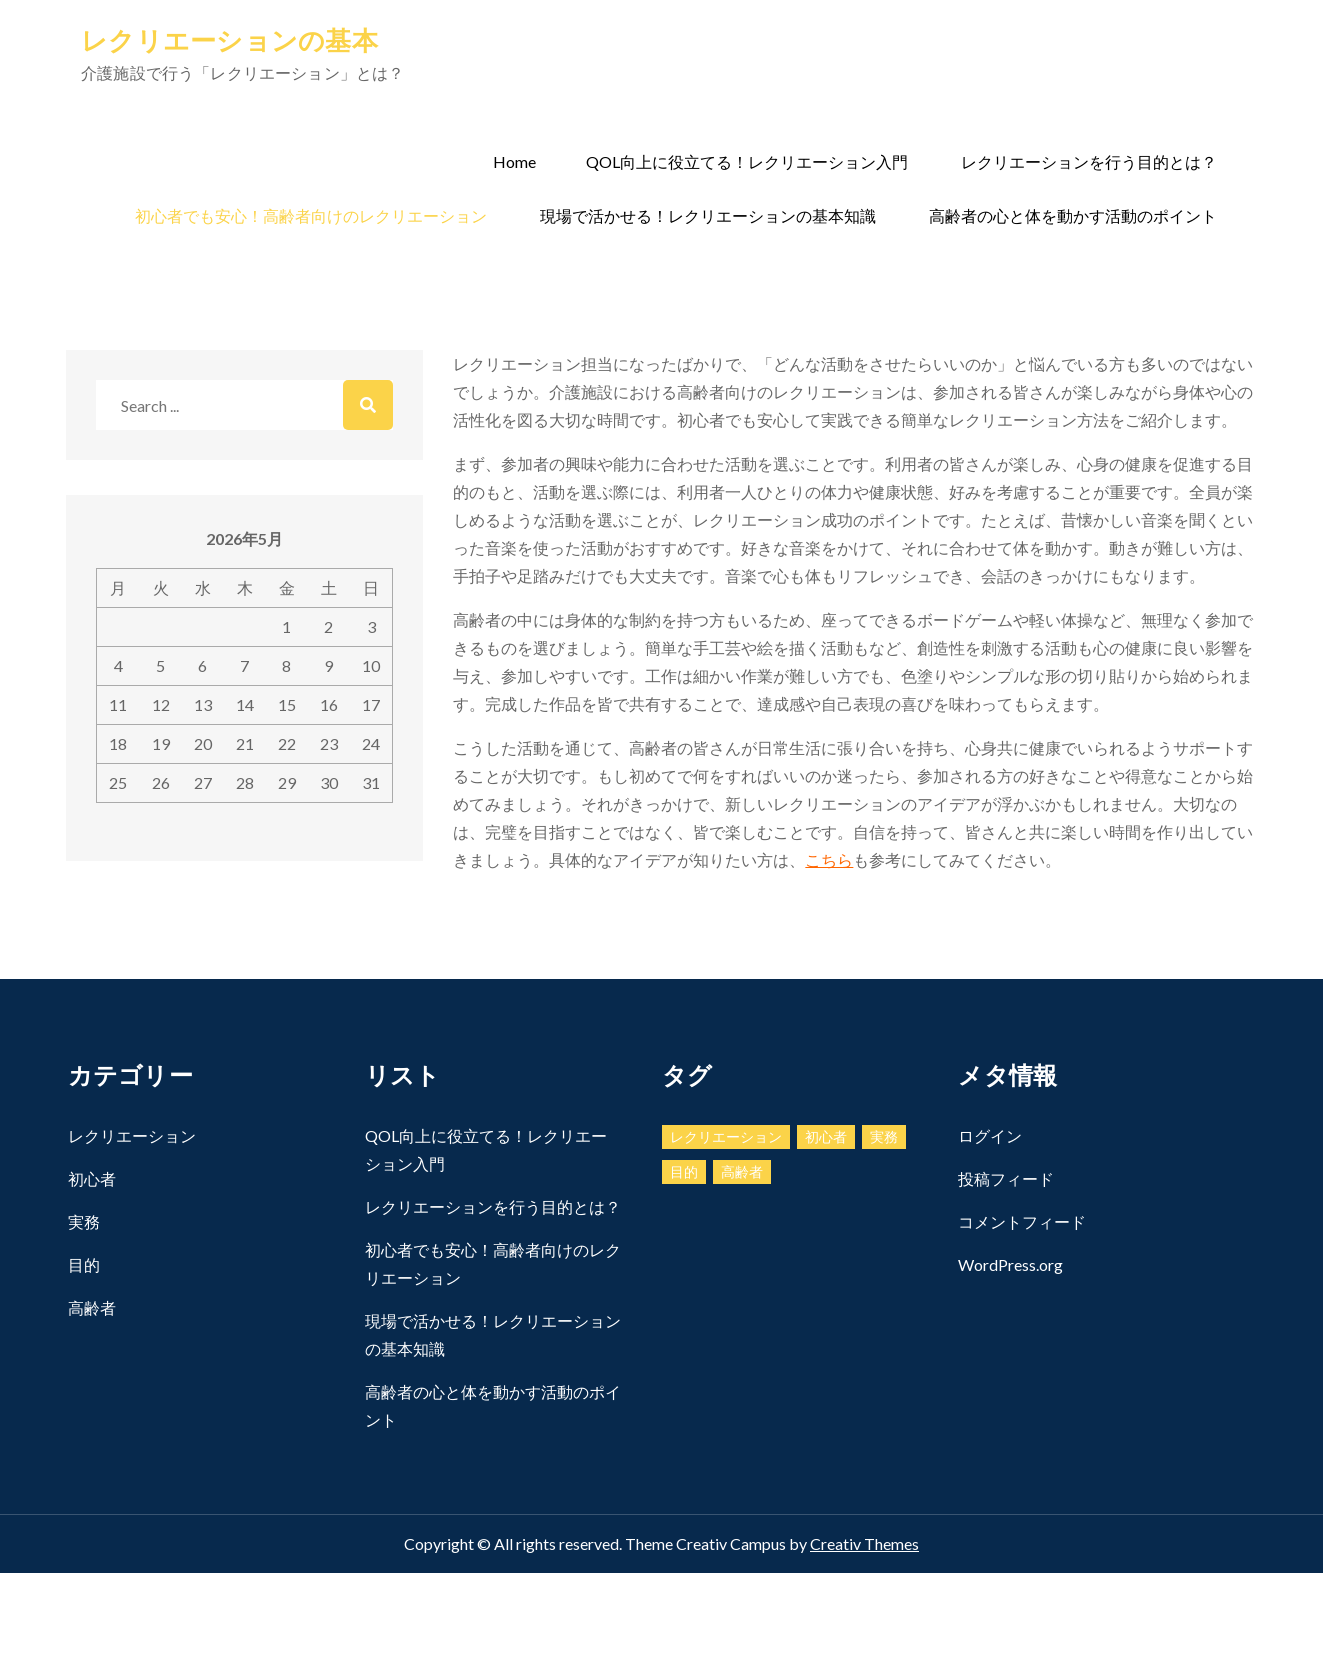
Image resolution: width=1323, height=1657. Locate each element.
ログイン (990, 1135)
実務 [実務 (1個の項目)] (884, 1136)
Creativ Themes (864, 1543)
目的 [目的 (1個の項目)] (684, 1171)
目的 (84, 1264)
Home (514, 161)
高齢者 (92, 1307)
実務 (84, 1221)
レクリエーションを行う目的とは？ (1089, 161)
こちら (829, 859)
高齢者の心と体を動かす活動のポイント (1073, 215)
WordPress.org (1010, 1264)
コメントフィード (1022, 1221)
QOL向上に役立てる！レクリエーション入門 (747, 161)
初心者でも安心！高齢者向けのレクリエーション (311, 215)
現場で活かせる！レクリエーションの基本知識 (708, 215)
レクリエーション (132, 1135)
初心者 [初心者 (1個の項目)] (826, 1136)
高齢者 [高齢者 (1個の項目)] (742, 1171)
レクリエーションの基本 (229, 40)
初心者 (92, 1178)
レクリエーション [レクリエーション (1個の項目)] (726, 1136)
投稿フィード (1006, 1178)
